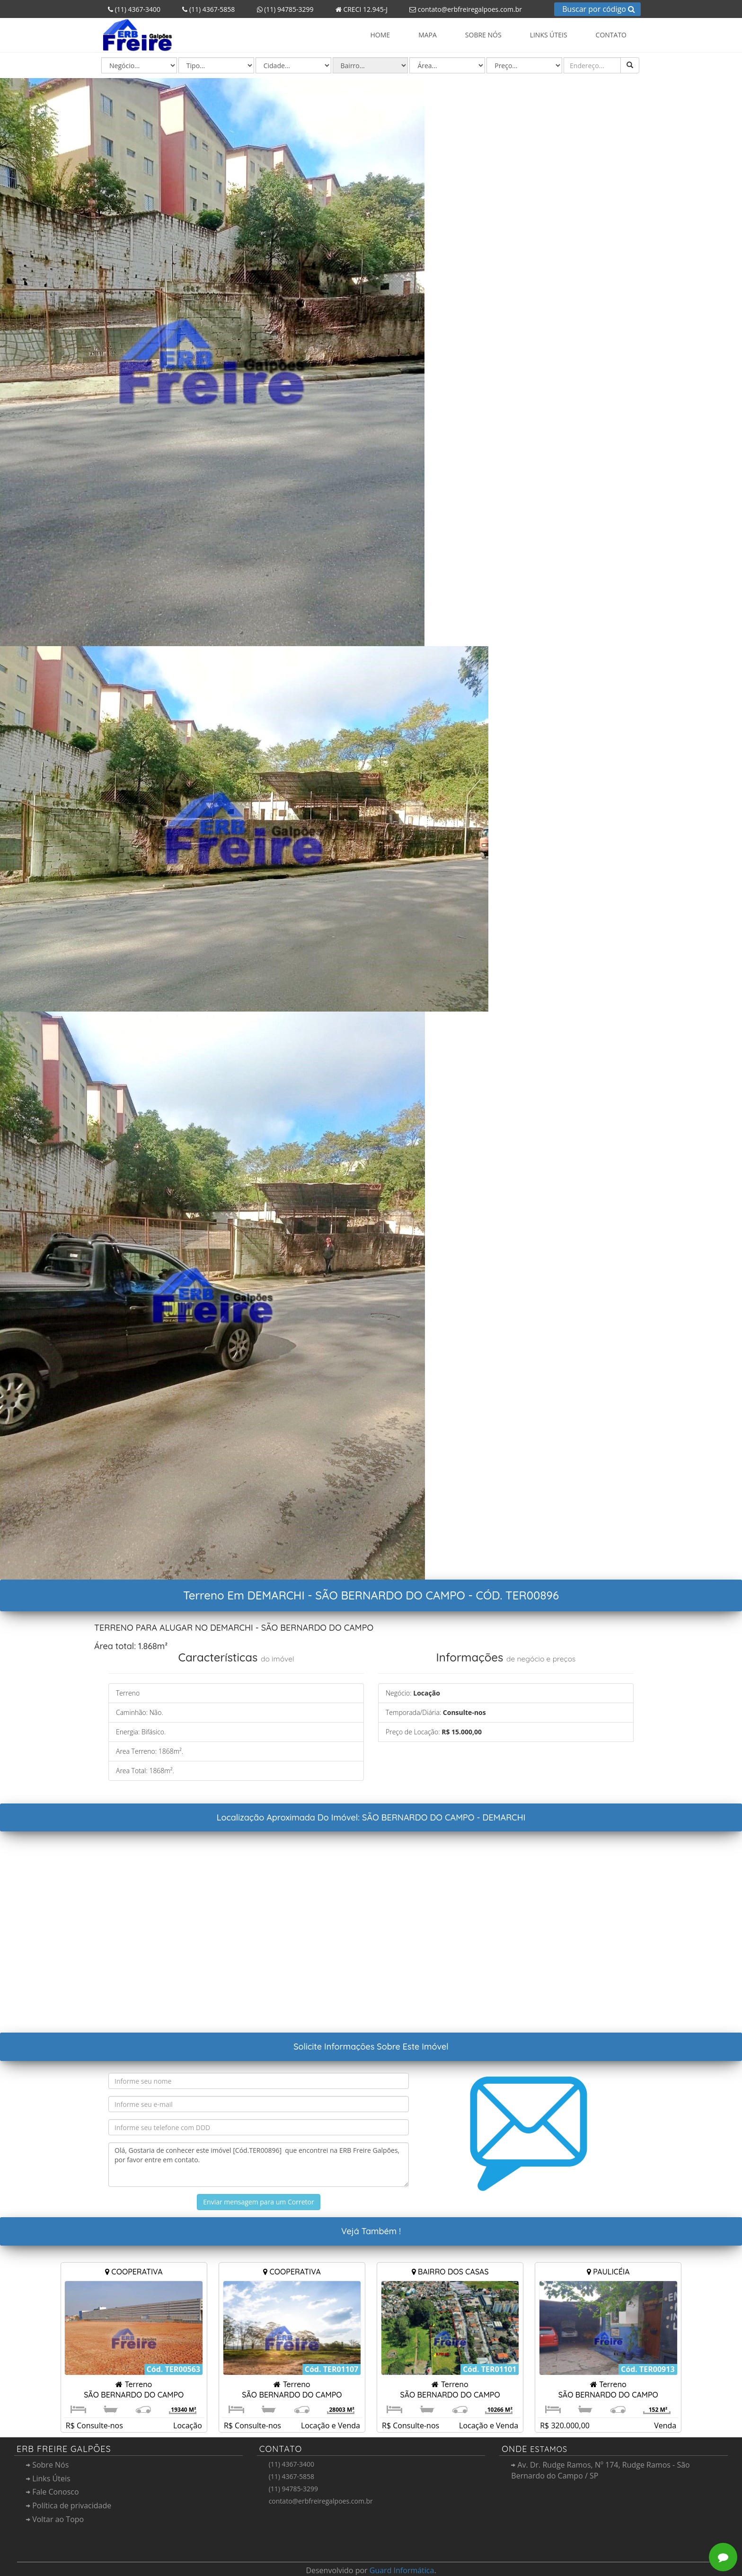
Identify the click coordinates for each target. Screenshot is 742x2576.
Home (380, 34)
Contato (611, 34)
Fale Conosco (52, 2492)
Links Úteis (548, 34)
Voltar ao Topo (55, 2519)
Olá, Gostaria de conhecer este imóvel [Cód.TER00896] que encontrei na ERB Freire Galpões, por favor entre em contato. (258, 2164)
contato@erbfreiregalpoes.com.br (462, 9)
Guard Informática (402, 2570)
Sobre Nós (483, 34)
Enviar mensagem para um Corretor (258, 2201)
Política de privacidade (68, 2505)
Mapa (427, 34)
